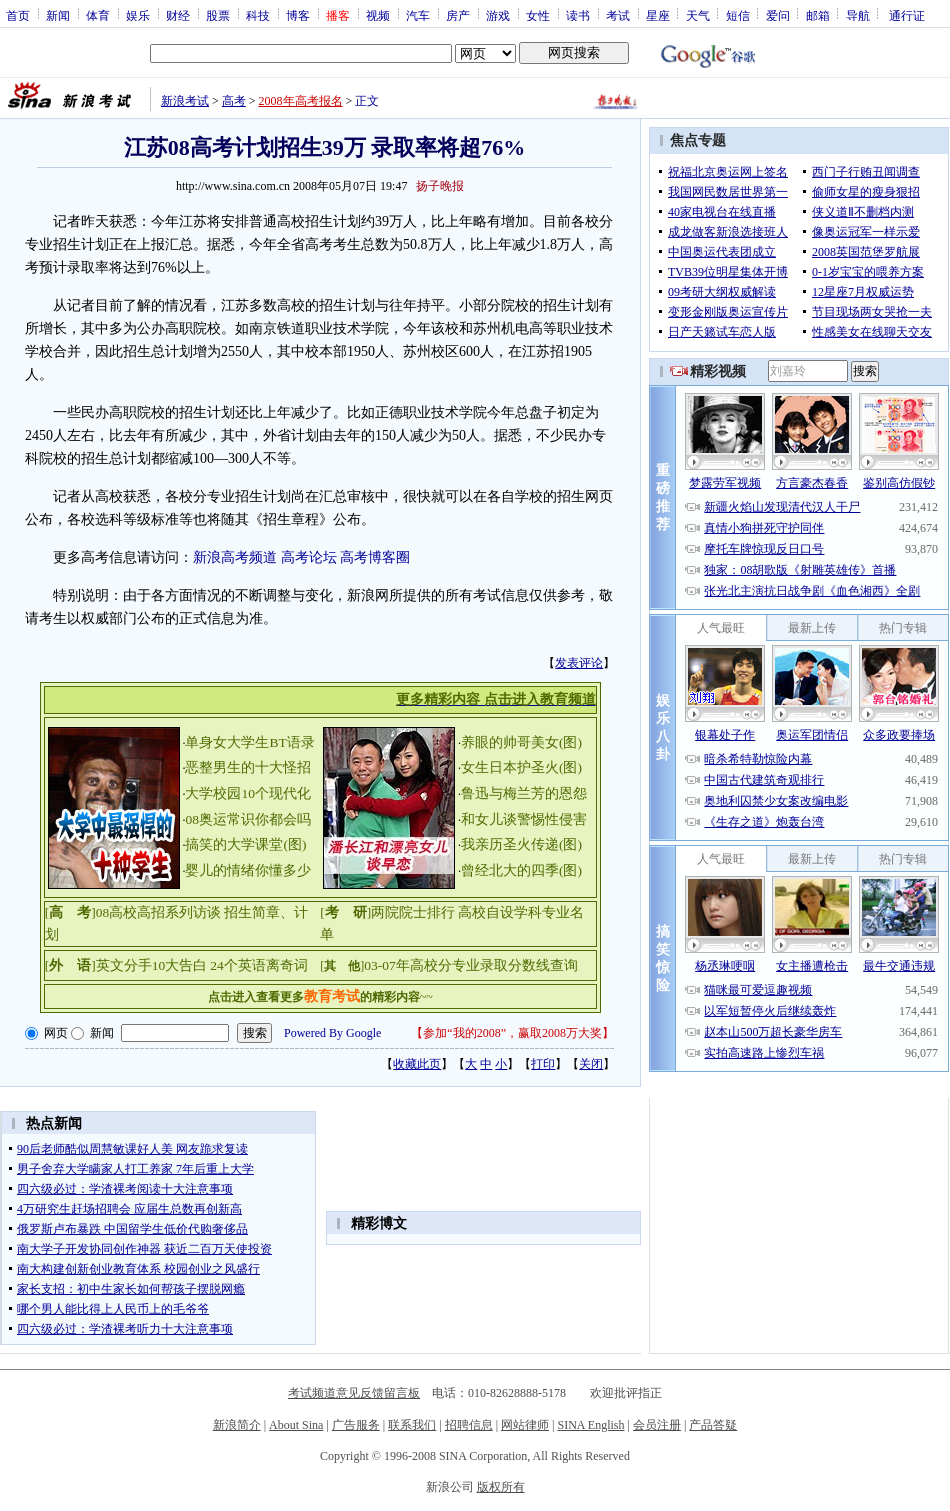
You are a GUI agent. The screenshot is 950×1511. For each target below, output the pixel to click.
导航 (858, 15)
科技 (258, 15)
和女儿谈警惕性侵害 (524, 819)
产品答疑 (713, 1425)
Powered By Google (332, 1033)
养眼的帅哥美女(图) (521, 742)
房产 (458, 15)
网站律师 (525, 1425)
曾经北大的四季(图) (521, 870)
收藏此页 (417, 1064)
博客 (298, 15)
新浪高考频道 (235, 557)
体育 (98, 15)
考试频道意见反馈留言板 (354, 1393)
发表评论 (579, 663)
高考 (234, 101)
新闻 (58, 15)
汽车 (418, 15)
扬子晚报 (440, 186)
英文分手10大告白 (152, 965)
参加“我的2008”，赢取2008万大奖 (512, 1033)
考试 (618, 15)
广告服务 (356, 1425)
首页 (18, 15)
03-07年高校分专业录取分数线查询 (471, 965)
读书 (578, 15)
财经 (178, 15)
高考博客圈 (375, 557)
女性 (538, 15)
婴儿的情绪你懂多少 (248, 870)
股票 (218, 15)
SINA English (590, 1425)
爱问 (778, 15)
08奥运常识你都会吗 (248, 819)
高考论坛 (309, 557)
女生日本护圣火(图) (521, 767)
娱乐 (138, 15)
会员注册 (657, 1425)
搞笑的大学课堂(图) (245, 844)
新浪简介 (237, 1425)
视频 (378, 15)
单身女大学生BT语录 (249, 742)
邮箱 (818, 15)
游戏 (498, 15)
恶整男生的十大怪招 (248, 767)
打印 (543, 1064)
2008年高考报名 (301, 101)
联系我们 (412, 1425)
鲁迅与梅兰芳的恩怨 (524, 793)
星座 (658, 15)
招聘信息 (469, 1425)
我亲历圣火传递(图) (521, 844)
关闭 (591, 1064)
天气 (698, 15)
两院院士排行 (413, 912)
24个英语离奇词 (259, 965)
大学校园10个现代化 (248, 793)
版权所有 (501, 1487)
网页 (56, 1033)
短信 (738, 15)
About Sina (296, 1425)
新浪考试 (185, 101)
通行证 (907, 15)
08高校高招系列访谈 (159, 912)
